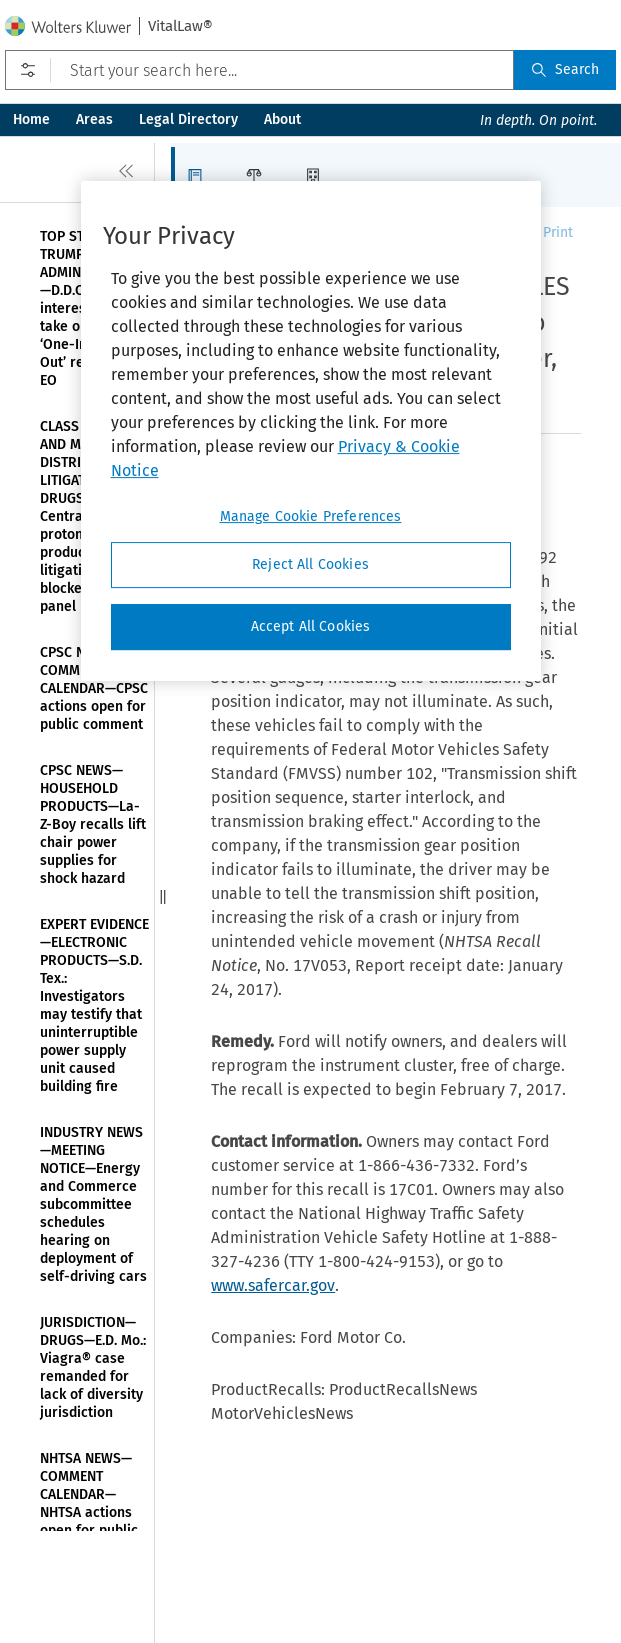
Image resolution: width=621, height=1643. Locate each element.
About (282, 119)
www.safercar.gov (273, 1285)
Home (31, 119)
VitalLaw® (180, 26)
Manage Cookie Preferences (311, 517)
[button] (200, 175)
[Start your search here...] (259, 70)
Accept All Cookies (311, 626)
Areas (94, 119)
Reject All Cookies (310, 565)
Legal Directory (188, 119)
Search (565, 69)
